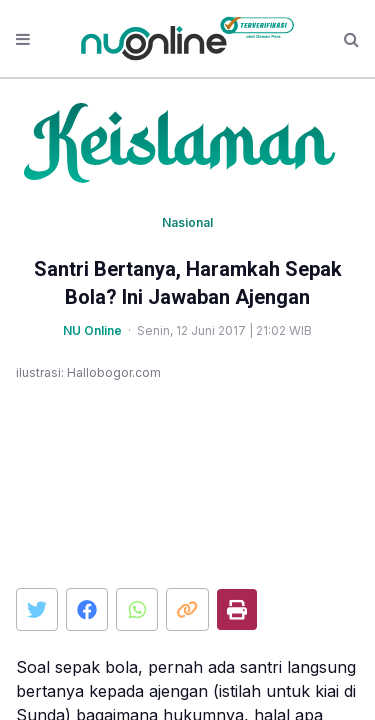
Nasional (187, 222)
